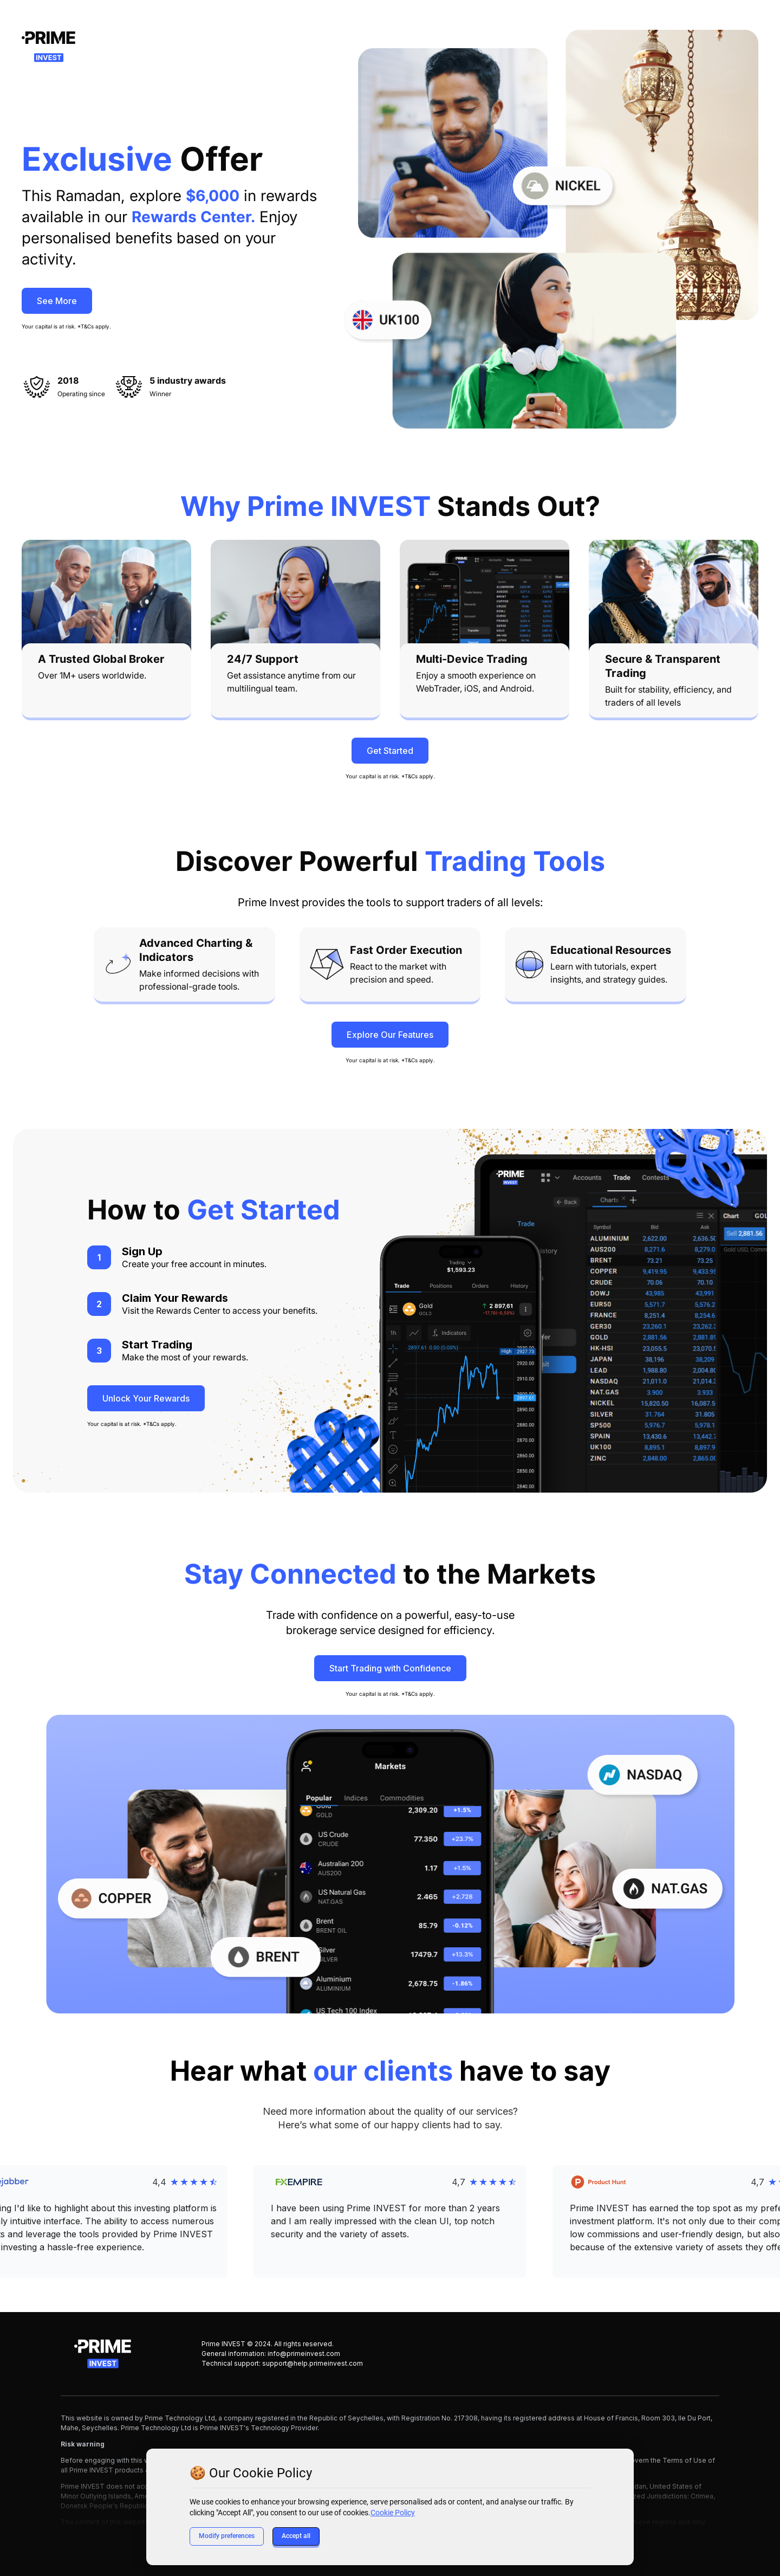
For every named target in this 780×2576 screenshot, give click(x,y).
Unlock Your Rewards (146, 1398)
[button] (389, 2221)
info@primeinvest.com (304, 2353)
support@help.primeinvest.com (312, 2363)
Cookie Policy (392, 2512)
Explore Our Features (390, 1034)
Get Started (390, 750)
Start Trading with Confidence (390, 1668)
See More (57, 300)
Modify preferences (227, 2536)
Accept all (296, 2536)
